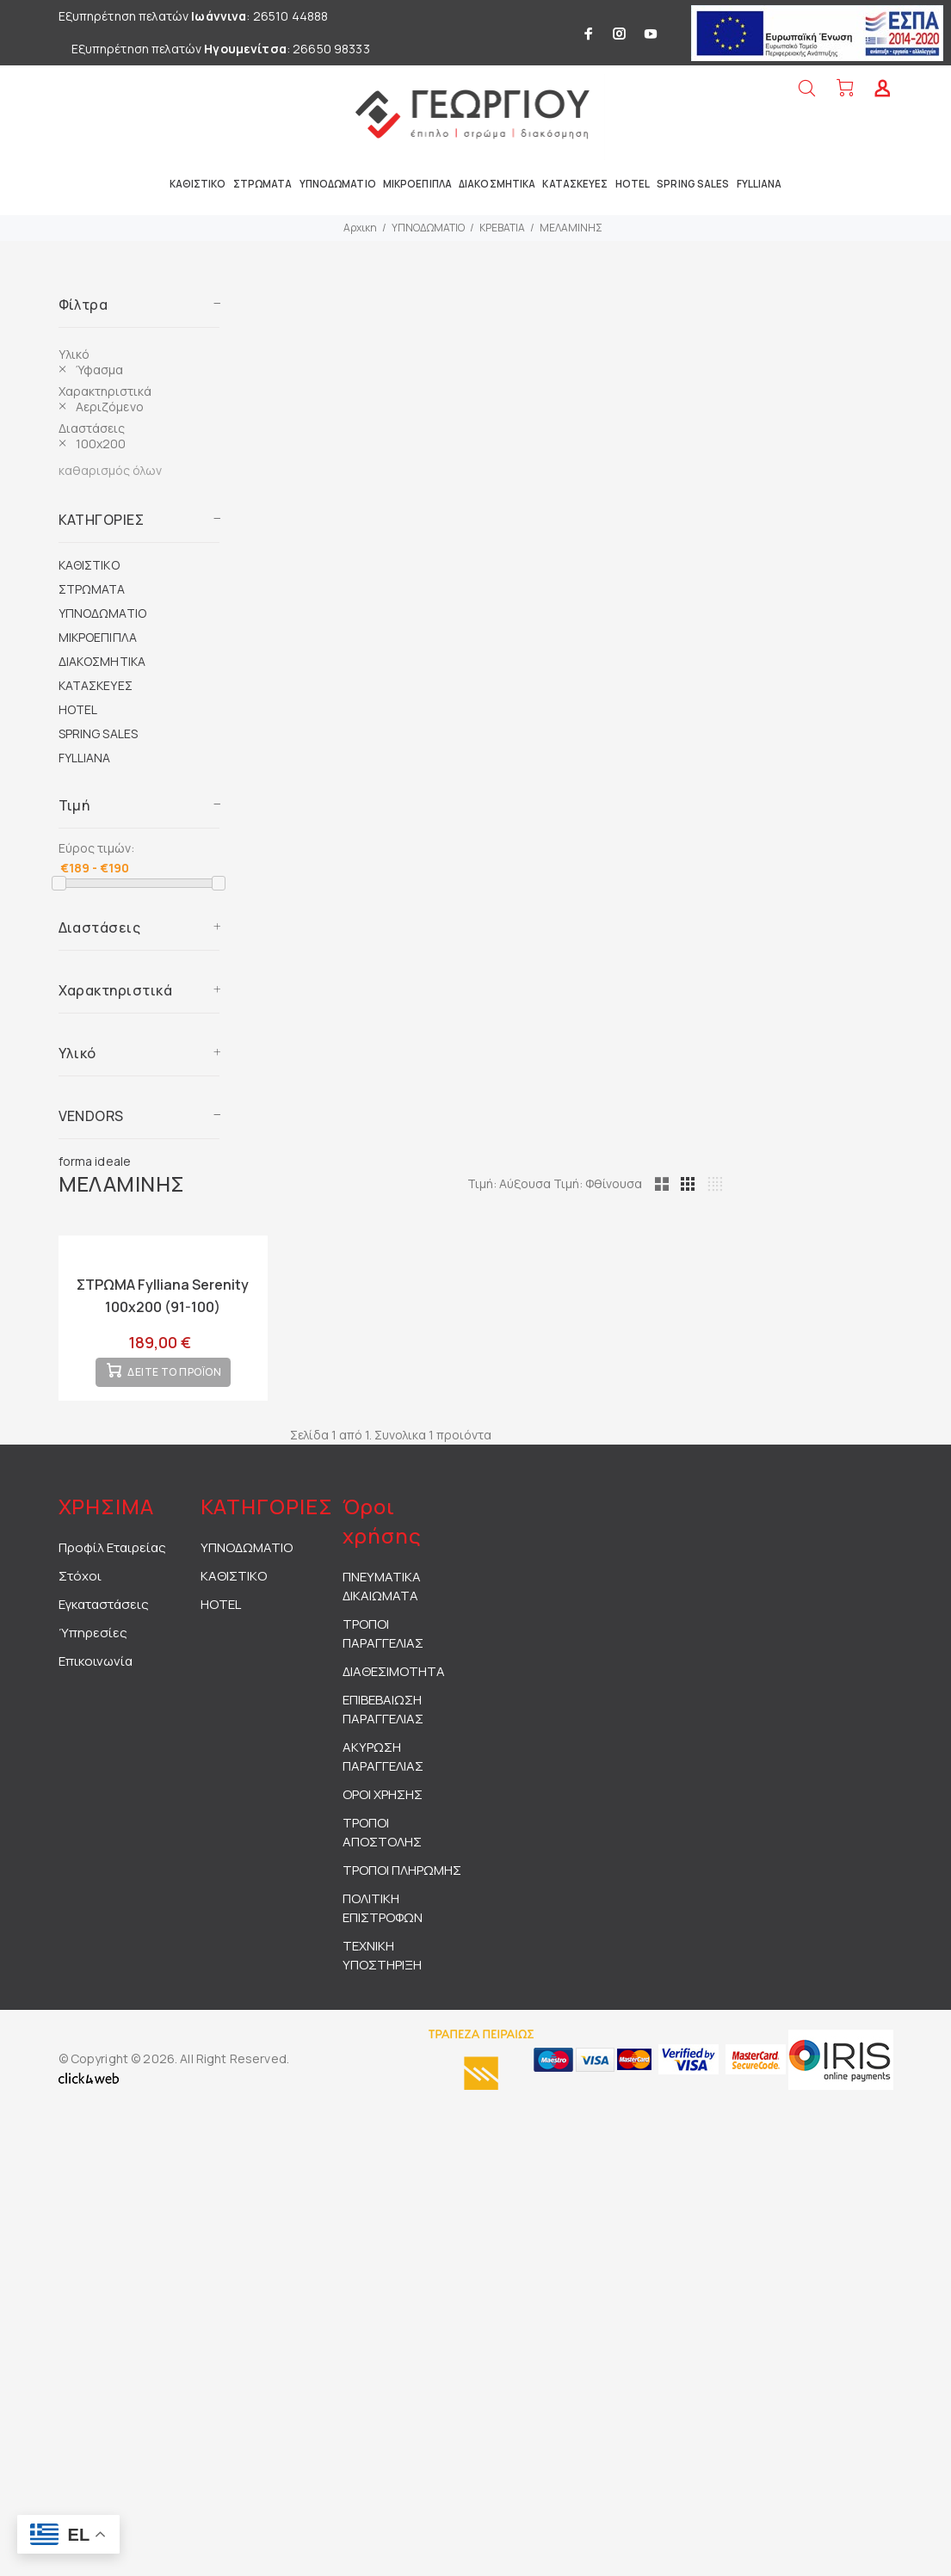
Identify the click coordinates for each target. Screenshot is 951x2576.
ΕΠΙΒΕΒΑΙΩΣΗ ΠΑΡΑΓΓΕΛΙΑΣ (383, 1721)
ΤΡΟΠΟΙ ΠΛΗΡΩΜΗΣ (402, 1882)
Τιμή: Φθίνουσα (677, 1183)
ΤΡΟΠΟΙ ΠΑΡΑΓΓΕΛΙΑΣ (383, 1645)
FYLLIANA (85, 757)
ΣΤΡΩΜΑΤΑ (92, 589)
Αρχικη (360, 227)
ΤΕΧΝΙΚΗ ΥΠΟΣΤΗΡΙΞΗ (382, 1967)
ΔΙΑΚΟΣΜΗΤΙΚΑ (102, 661)
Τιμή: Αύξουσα (590, 1183)
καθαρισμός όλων (110, 470)
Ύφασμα (100, 369)
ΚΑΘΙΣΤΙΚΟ (89, 565)
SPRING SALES (99, 733)
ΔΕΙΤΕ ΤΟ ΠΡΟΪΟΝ (174, 1385)
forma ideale (95, 1161)
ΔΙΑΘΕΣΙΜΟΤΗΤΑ (394, 1683)
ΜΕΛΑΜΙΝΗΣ (571, 227)
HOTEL (78, 709)
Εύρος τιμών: (96, 848)
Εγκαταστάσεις (104, 1616)
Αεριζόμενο (110, 406)
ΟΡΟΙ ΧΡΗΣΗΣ (383, 1806)
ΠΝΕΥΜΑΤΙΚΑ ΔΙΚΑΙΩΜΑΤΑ (382, 1598)
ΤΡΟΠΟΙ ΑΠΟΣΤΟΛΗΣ (382, 1844)
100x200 (101, 443)
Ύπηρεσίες (93, 1645)
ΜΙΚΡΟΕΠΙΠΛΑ (98, 637)
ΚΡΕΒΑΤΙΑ (502, 227)
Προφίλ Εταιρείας (112, 1559)
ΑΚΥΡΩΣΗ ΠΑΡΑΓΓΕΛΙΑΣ (383, 1768)
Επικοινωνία (96, 1673)
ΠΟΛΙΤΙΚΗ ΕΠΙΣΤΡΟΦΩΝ (383, 1919)
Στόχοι (80, 1588)
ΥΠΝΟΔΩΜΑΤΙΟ (428, 227)
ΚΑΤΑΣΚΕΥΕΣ (96, 685)
